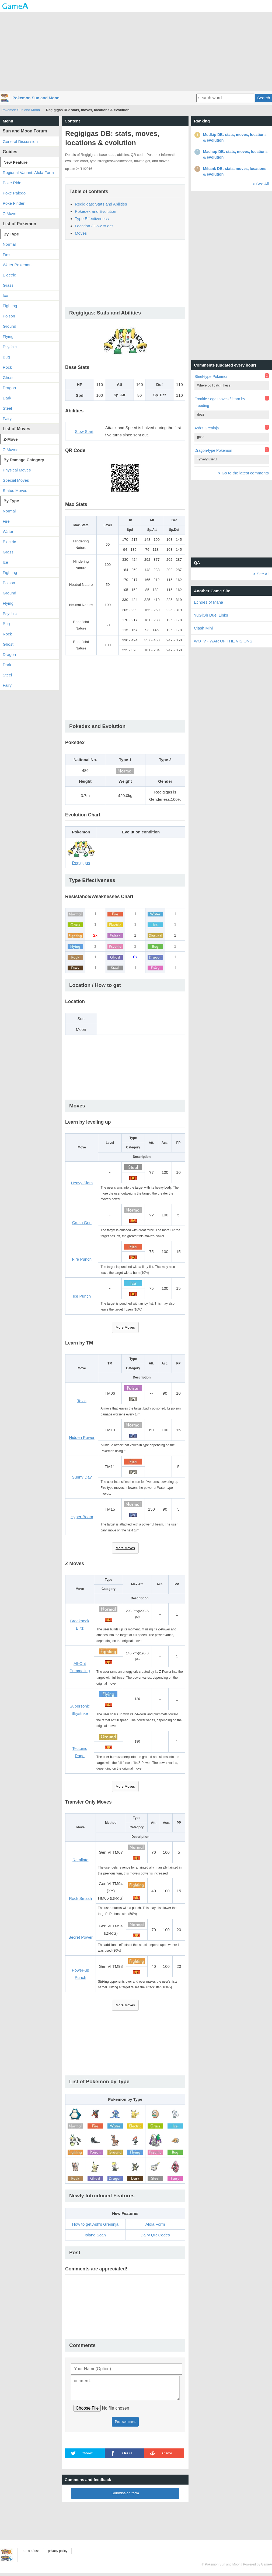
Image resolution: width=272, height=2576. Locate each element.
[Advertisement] (136, 51)
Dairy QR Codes (155, 2235)
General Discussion (20, 141)
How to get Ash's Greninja (95, 2224)
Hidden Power (82, 1437)
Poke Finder (14, 203)
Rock (7, 367)
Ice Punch (82, 1296)
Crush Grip (82, 1222)
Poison (9, 316)
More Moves (125, 1327)
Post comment (125, 2425)
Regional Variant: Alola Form (28, 172)
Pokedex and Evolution (95, 211)
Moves (81, 233)
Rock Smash (80, 1898)
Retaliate (80, 1859)
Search (263, 97)
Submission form (125, 2496)
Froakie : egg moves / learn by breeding (219, 402)
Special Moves (16, 480)
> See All (261, 184)
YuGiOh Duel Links (211, 615)
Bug (6, 357)
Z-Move (9, 213)
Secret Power (80, 1937)
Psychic (10, 346)
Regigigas (81, 862)
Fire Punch (82, 1259)
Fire (6, 254)
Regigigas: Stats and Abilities (101, 204)
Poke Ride (12, 182)
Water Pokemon (17, 264)
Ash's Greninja (206, 428)
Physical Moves (17, 470)
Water (8, 531)
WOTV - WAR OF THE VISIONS (223, 641)
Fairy (7, 418)
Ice (5, 295)
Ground (9, 326)
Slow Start (84, 431)
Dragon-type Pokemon (213, 450)
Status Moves (15, 490)
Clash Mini (203, 628)
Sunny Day (82, 1477)
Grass (8, 285)
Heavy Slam (82, 1183)
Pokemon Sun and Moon (36, 97)
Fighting (10, 305)
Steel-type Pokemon (211, 376)
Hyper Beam (82, 1516)
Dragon (9, 387)
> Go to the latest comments (243, 473)
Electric (9, 275)
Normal (9, 244)
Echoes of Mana (208, 602)
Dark (7, 398)
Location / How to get (94, 226)
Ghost (8, 377)
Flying (8, 336)
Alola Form (155, 2224)
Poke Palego (14, 193)
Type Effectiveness (92, 218)
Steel (7, 408)
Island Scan (95, 2235)
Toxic (81, 1400)
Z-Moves (10, 449)
